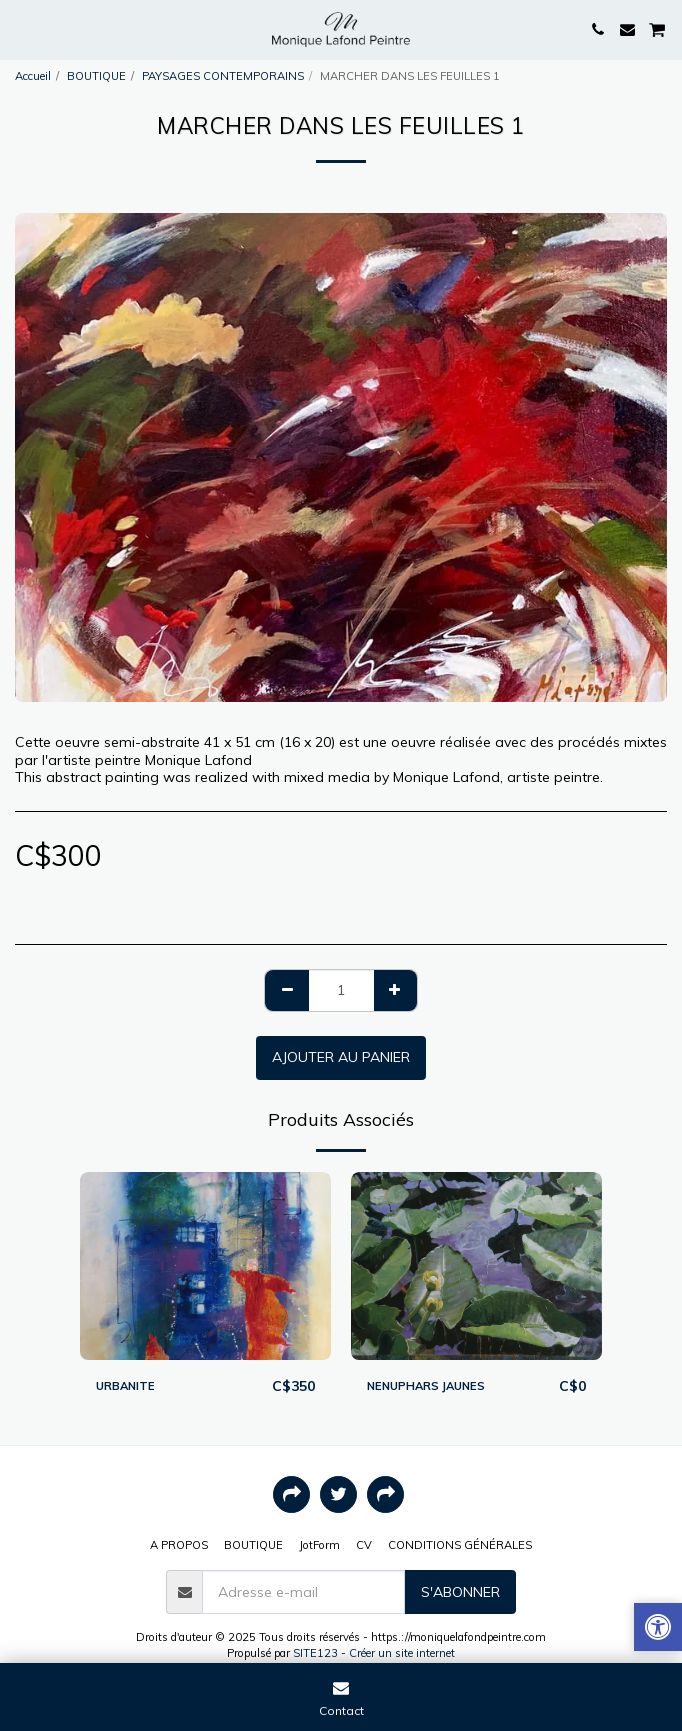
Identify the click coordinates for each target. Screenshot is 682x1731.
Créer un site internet (402, 1653)
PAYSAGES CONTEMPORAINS (223, 76)
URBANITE (125, 1386)
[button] (22, 28)
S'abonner (460, 1592)
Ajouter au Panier (341, 1057)
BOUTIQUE (96, 76)
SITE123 (315, 1653)
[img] (205, 1266)
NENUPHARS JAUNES (426, 1386)
